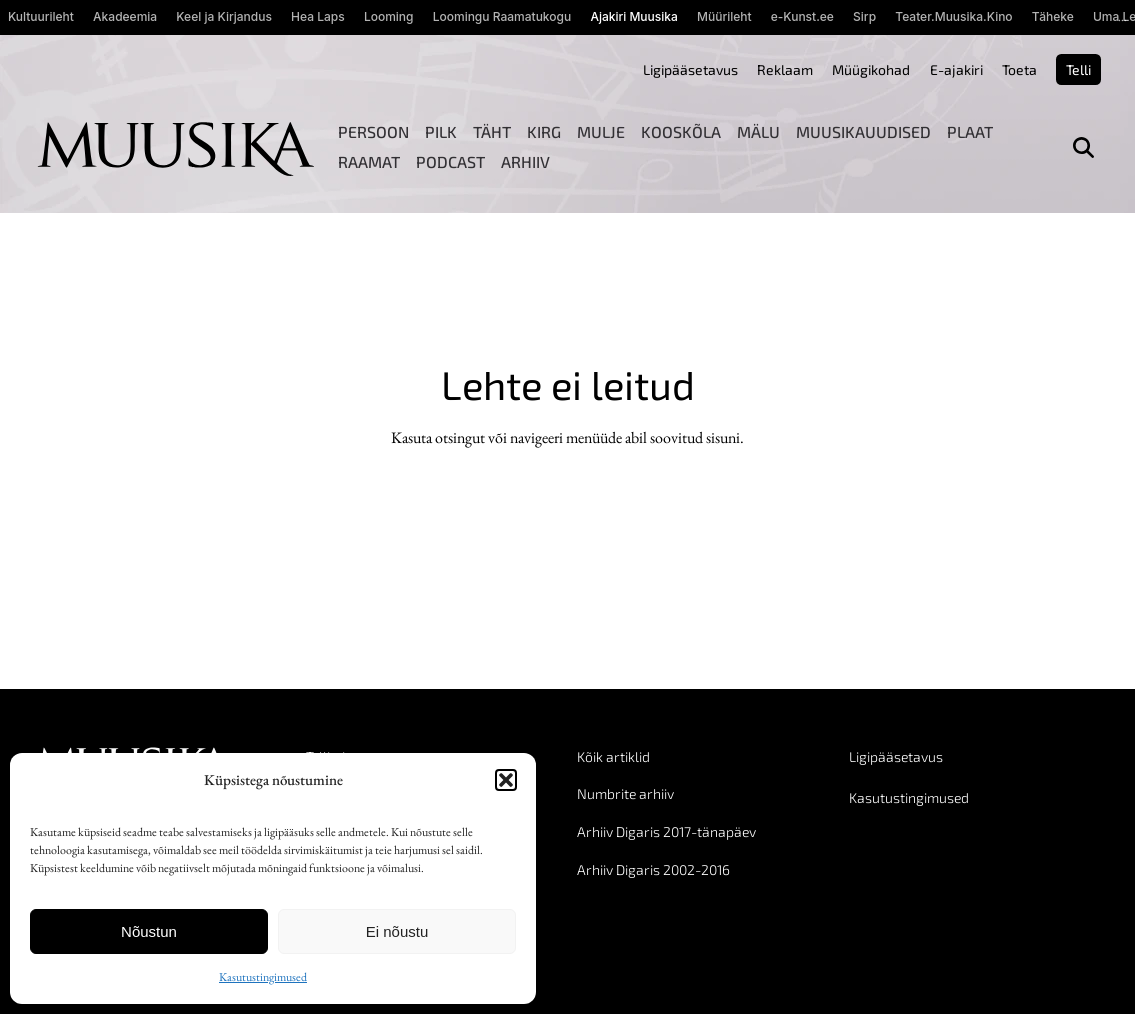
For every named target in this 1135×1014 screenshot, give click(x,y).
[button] (506, 780)
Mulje (601, 131)
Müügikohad (871, 69)
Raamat (369, 161)
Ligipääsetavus (690, 69)
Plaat (970, 131)
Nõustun (149, 931)
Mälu (758, 131)
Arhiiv (525, 161)
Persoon (373, 131)
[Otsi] (1083, 147)
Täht (492, 131)
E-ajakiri (956, 69)
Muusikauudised (863, 131)
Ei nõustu (397, 931)
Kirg (544, 131)
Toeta (1019, 69)
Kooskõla (681, 131)
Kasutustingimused (263, 977)
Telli (1078, 69)
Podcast (450, 161)
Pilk (441, 131)
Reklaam (785, 69)
